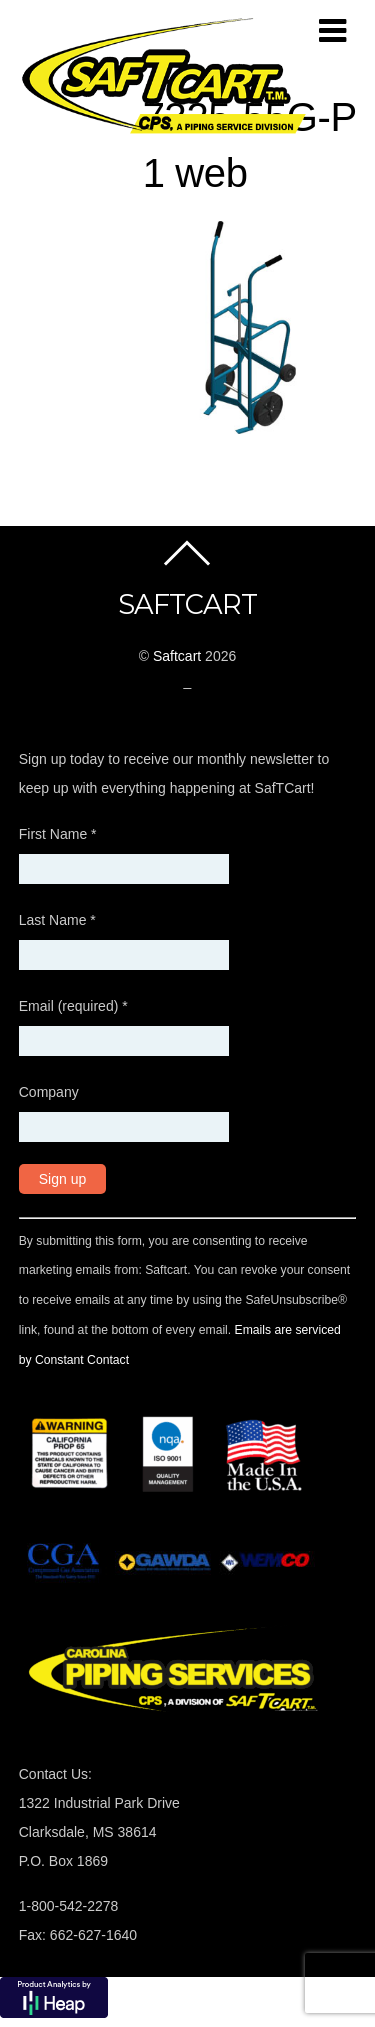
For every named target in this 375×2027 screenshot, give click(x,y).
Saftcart (177, 656)
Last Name (57, 920)
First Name (58, 834)
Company (49, 1092)
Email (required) (73, 1006)
